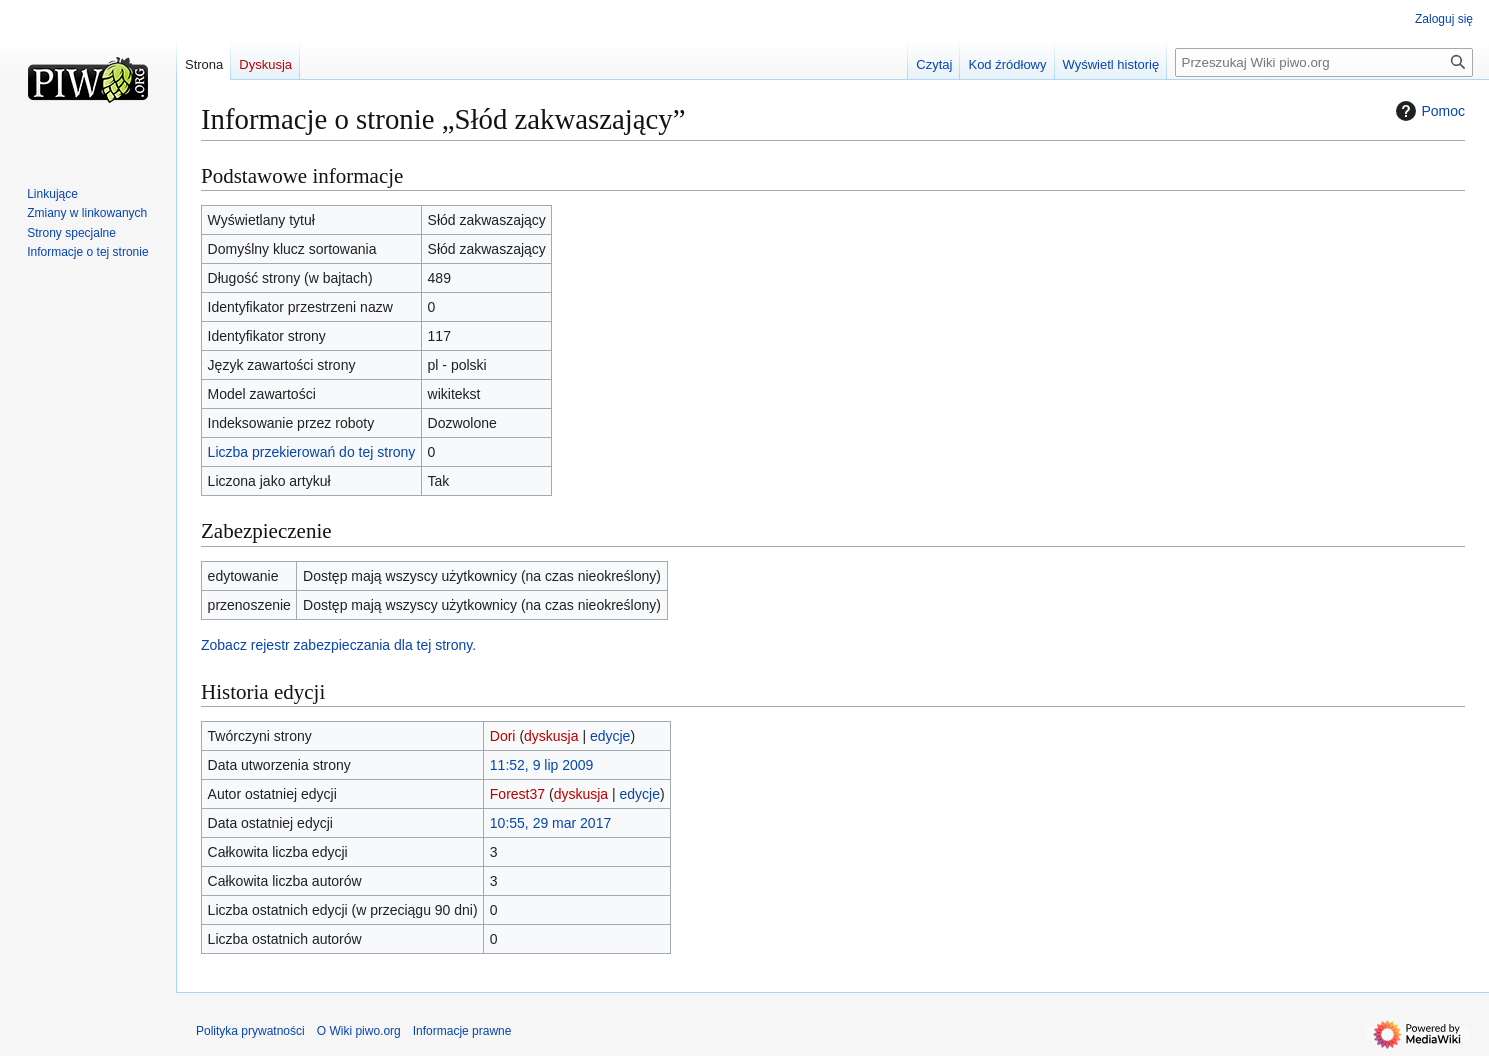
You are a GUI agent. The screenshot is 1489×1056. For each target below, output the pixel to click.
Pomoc (1428, 111)
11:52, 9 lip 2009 (542, 765)
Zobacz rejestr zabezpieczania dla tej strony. (338, 645)
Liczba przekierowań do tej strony (312, 452)
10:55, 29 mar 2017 (550, 823)
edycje (610, 736)
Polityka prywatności (250, 1031)
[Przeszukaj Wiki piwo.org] (1324, 62)
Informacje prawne (462, 1031)
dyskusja (551, 736)
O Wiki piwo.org (359, 1031)
